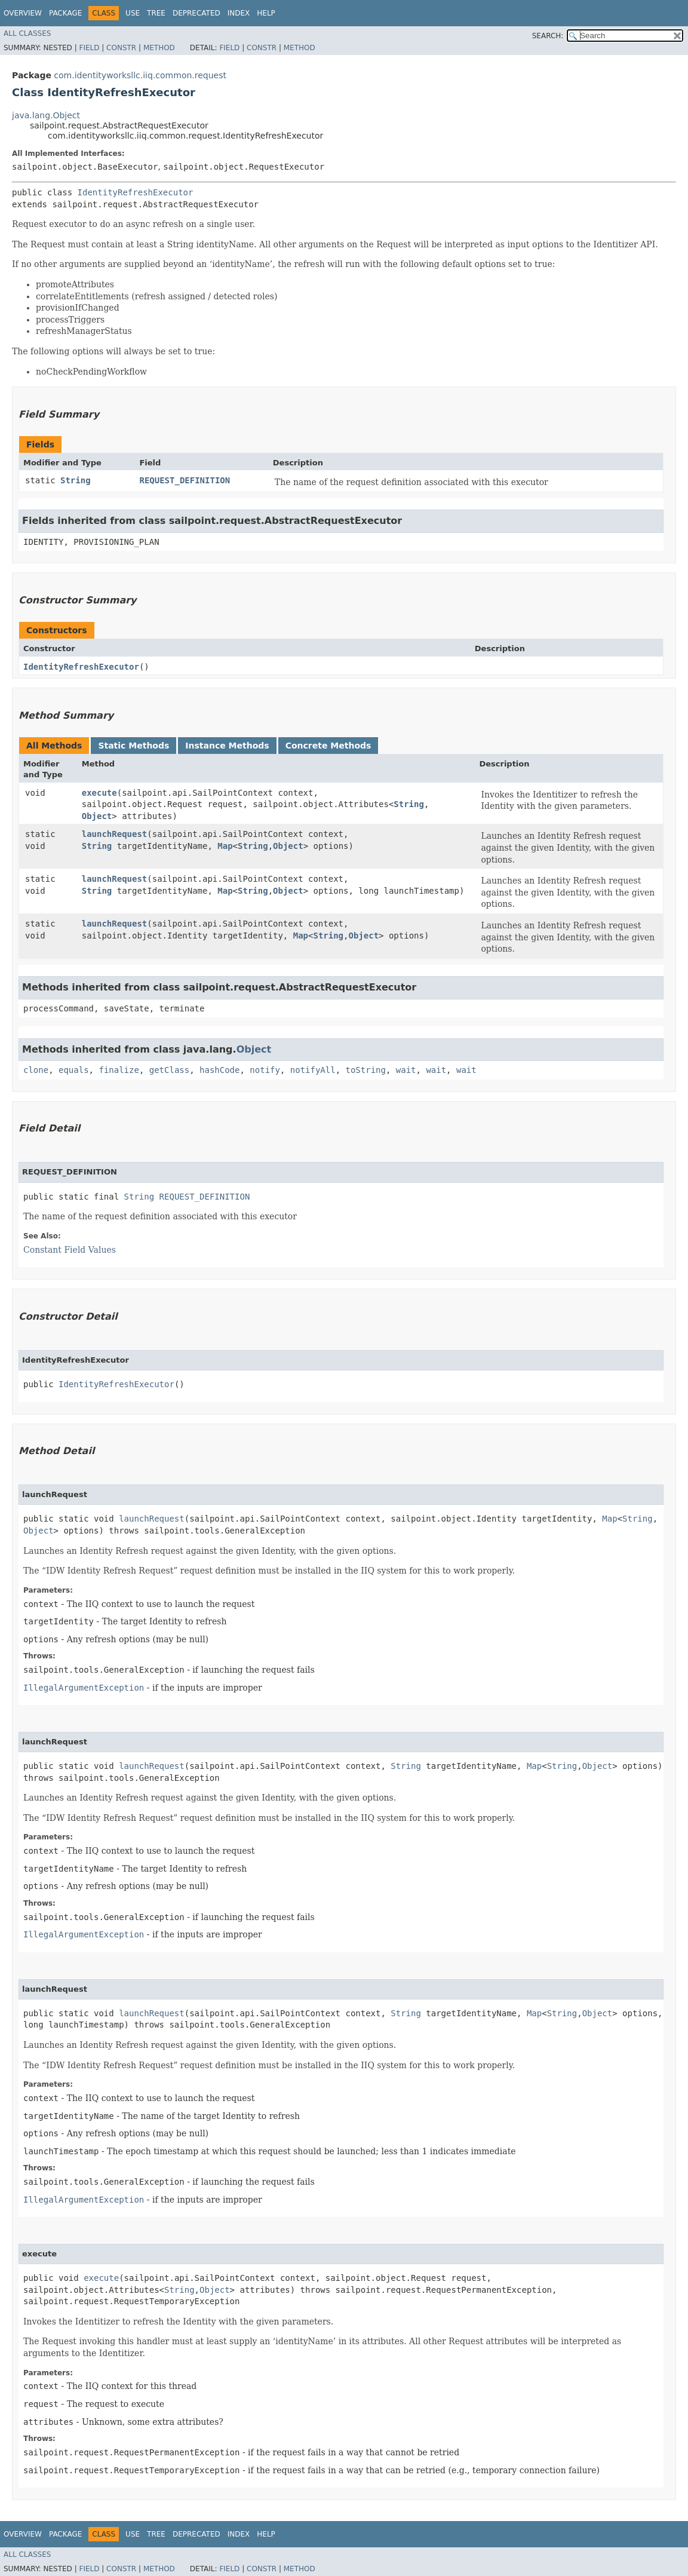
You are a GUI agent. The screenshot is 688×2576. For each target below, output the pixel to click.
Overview (23, 13)
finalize (119, 1070)
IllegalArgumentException (83, 1687)
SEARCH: (548, 36)
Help (266, 13)
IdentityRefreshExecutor (136, 192)
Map (224, 846)
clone (35, 1070)
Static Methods (133, 745)
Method (159, 48)
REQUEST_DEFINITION (184, 480)
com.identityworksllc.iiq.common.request (140, 75)
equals (74, 1070)
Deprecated (196, 13)
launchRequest (115, 834)
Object (97, 816)
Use (132, 13)
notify (265, 1070)
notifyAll (313, 1070)
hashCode (219, 1070)
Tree (156, 13)
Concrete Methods (328, 745)
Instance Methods (227, 745)
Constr (121, 48)
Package (65, 13)
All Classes (27, 33)
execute (99, 793)
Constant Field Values (69, 1250)
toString (366, 1070)
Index (239, 13)
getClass (169, 1070)
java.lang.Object (46, 115)
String (75, 480)
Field (89, 48)
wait (406, 1070)
